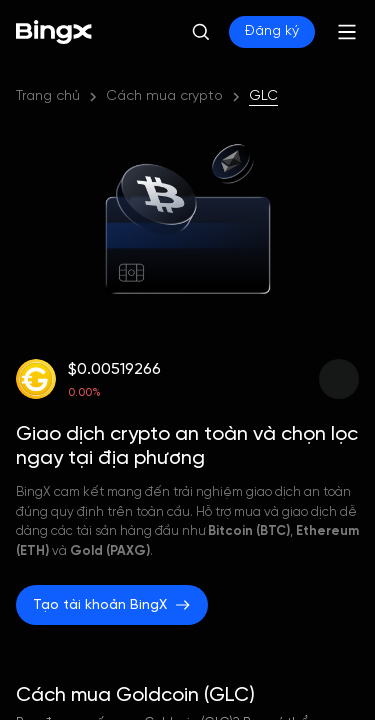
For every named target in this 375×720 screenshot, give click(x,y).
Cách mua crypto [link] (164, 96)
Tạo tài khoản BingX (112, 605)
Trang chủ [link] (48, 96)
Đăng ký (272, 31)
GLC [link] (263, 96)
